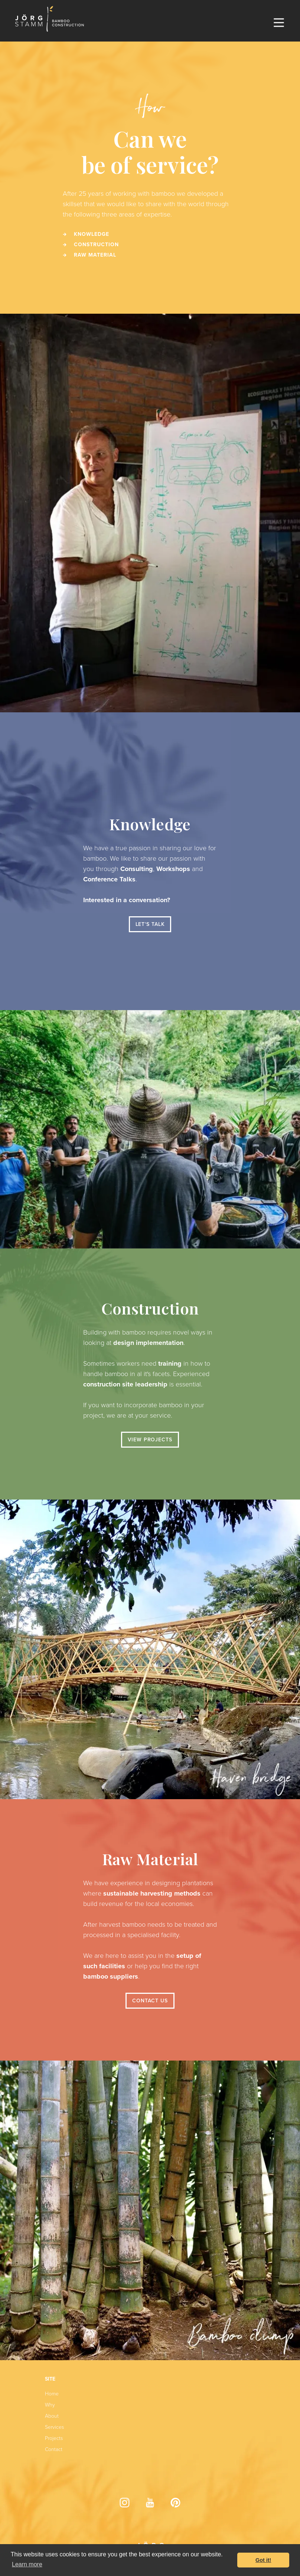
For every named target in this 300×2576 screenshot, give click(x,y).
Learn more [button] (27, 2564)
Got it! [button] (263, 2560)
